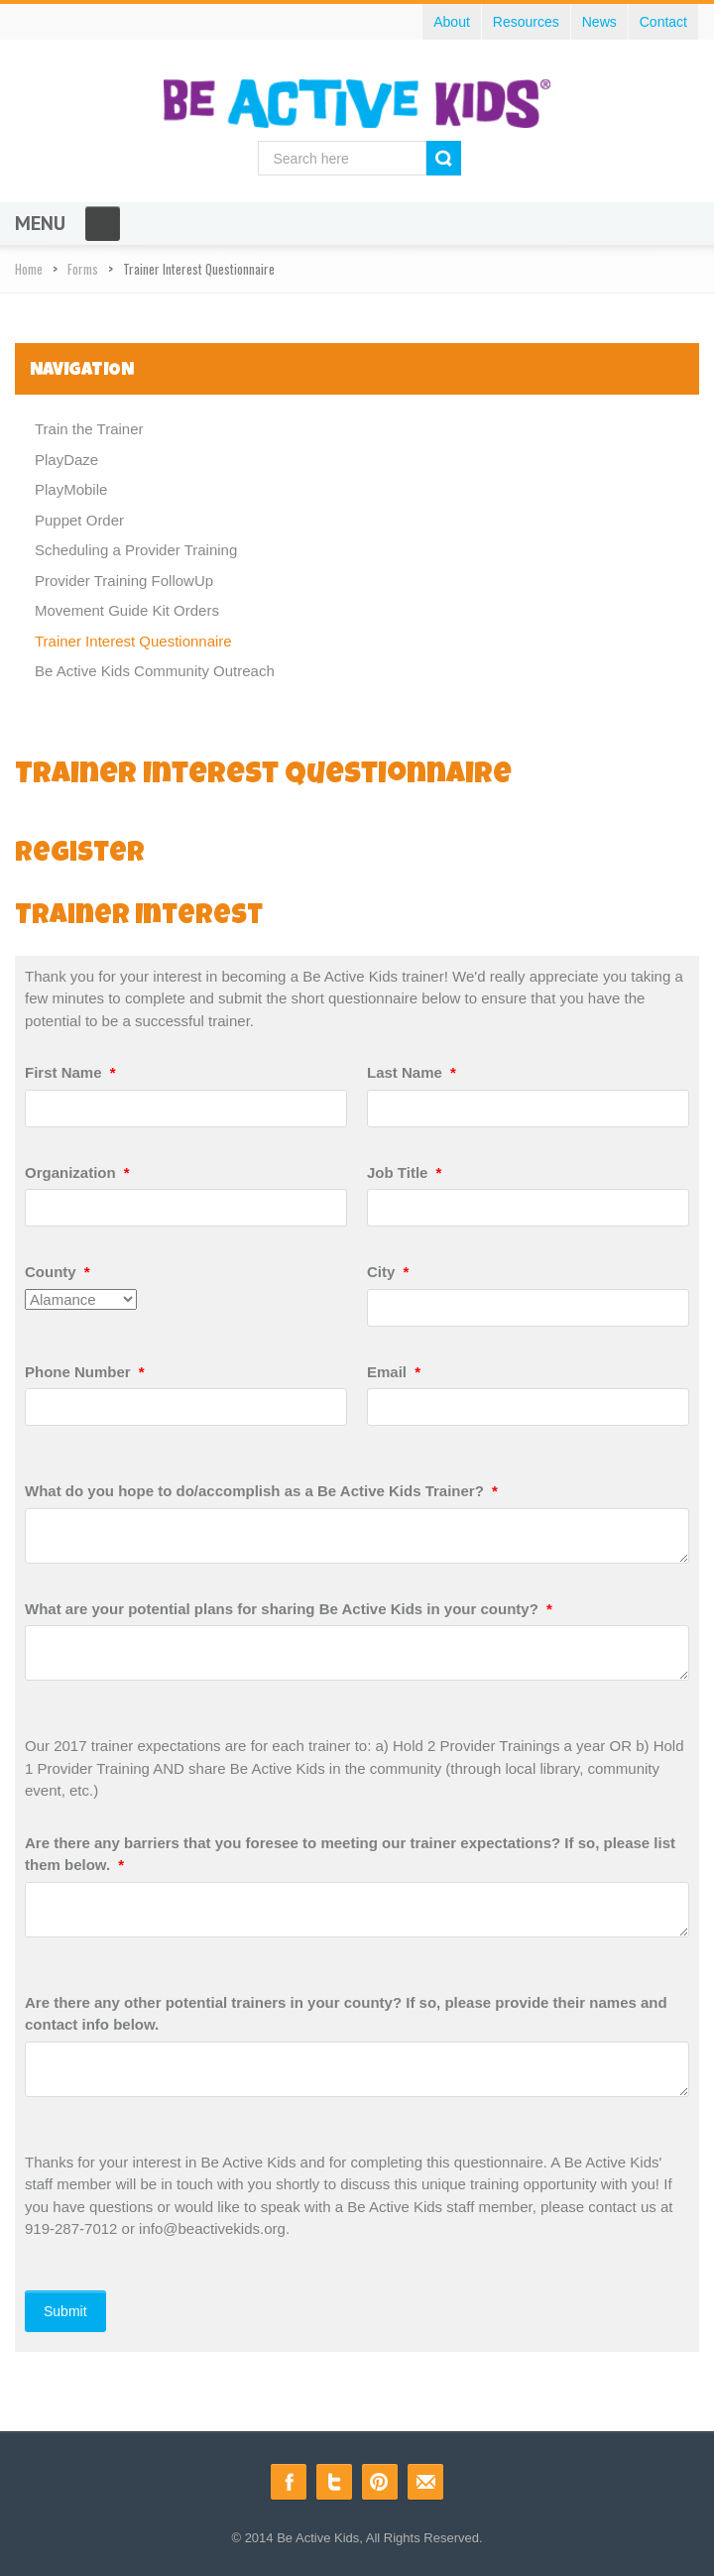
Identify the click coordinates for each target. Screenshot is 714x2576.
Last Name (411, 1072)
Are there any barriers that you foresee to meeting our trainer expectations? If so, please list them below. (350, 1854)
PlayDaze (66, 459)
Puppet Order (79, 520)
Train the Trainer (89, 428)
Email (393, 1371)
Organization (77, 1172)
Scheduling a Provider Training (136, 549)
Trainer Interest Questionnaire (133, 641)
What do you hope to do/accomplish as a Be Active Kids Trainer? (261, 1490)
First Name (70, 1072)
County (57, 1271)
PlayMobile (71, 489)
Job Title (404, 1172)
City (388, 1271)
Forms (82, 269)
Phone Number (85, 1371)
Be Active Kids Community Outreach (155, 670)
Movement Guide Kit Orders (127, 610)
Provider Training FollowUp (124, 580)
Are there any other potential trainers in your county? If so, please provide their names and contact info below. (346, 2014)
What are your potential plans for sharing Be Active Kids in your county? (288, 1608)
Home (29, 269)
